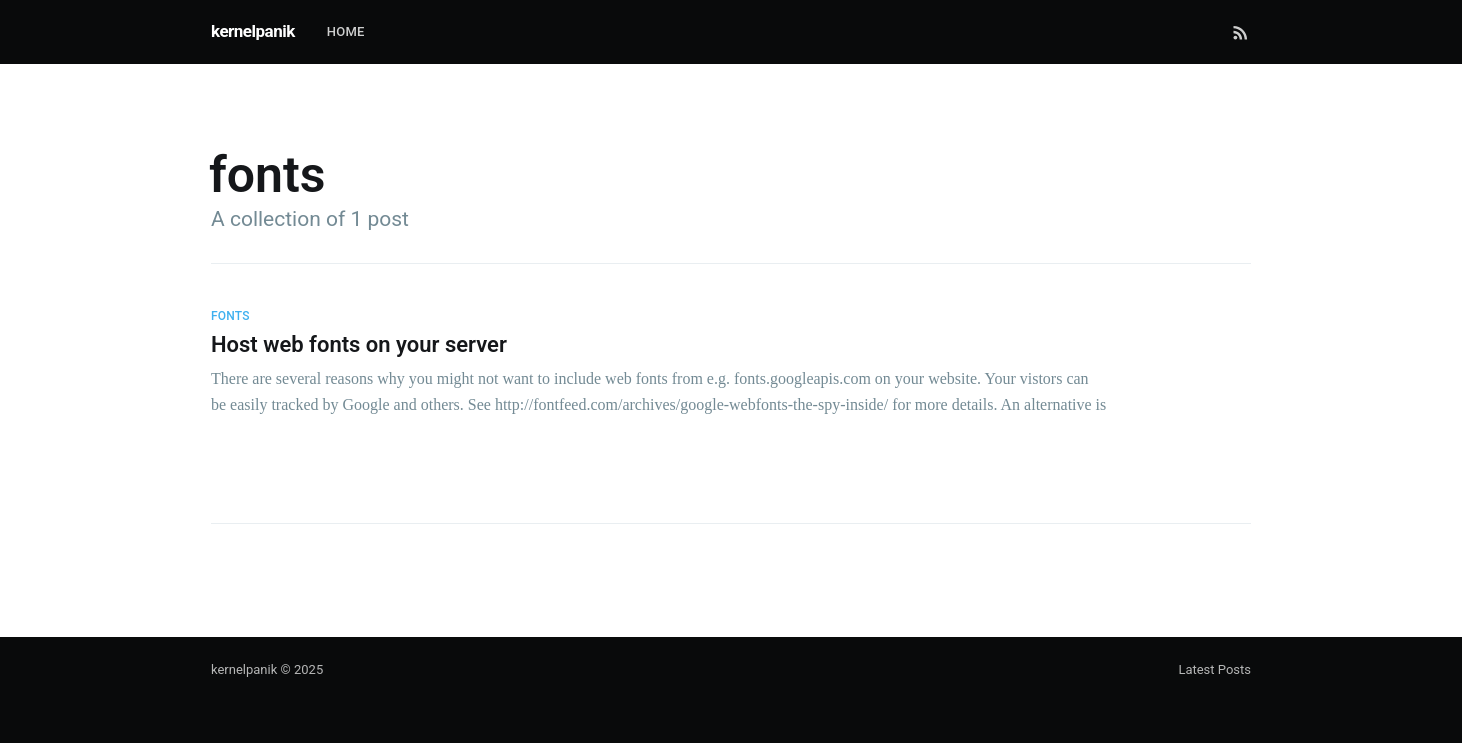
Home (346, 31)
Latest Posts (1214, 669)
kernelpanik (253, 31)
